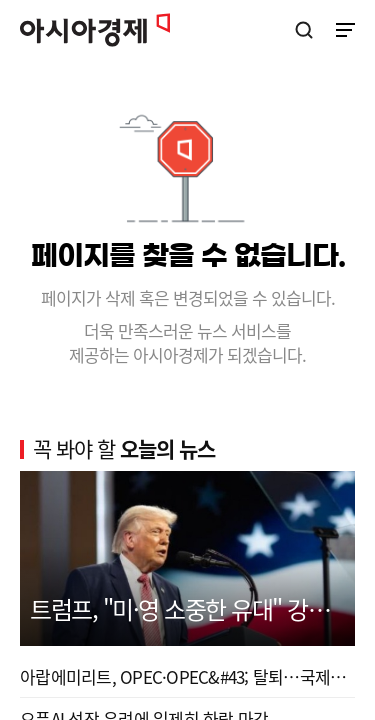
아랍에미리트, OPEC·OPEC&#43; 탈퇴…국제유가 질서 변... (187, 676)
